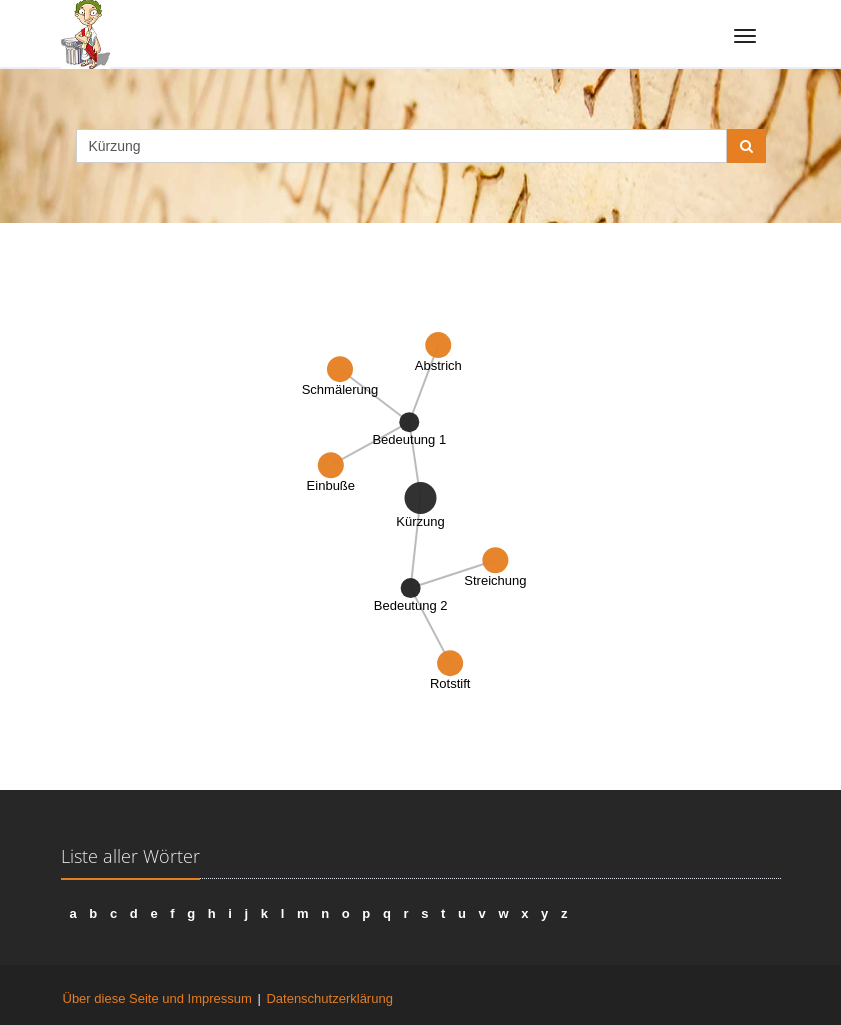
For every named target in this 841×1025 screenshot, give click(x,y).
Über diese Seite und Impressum (157, 998)
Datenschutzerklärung (329, 998)
